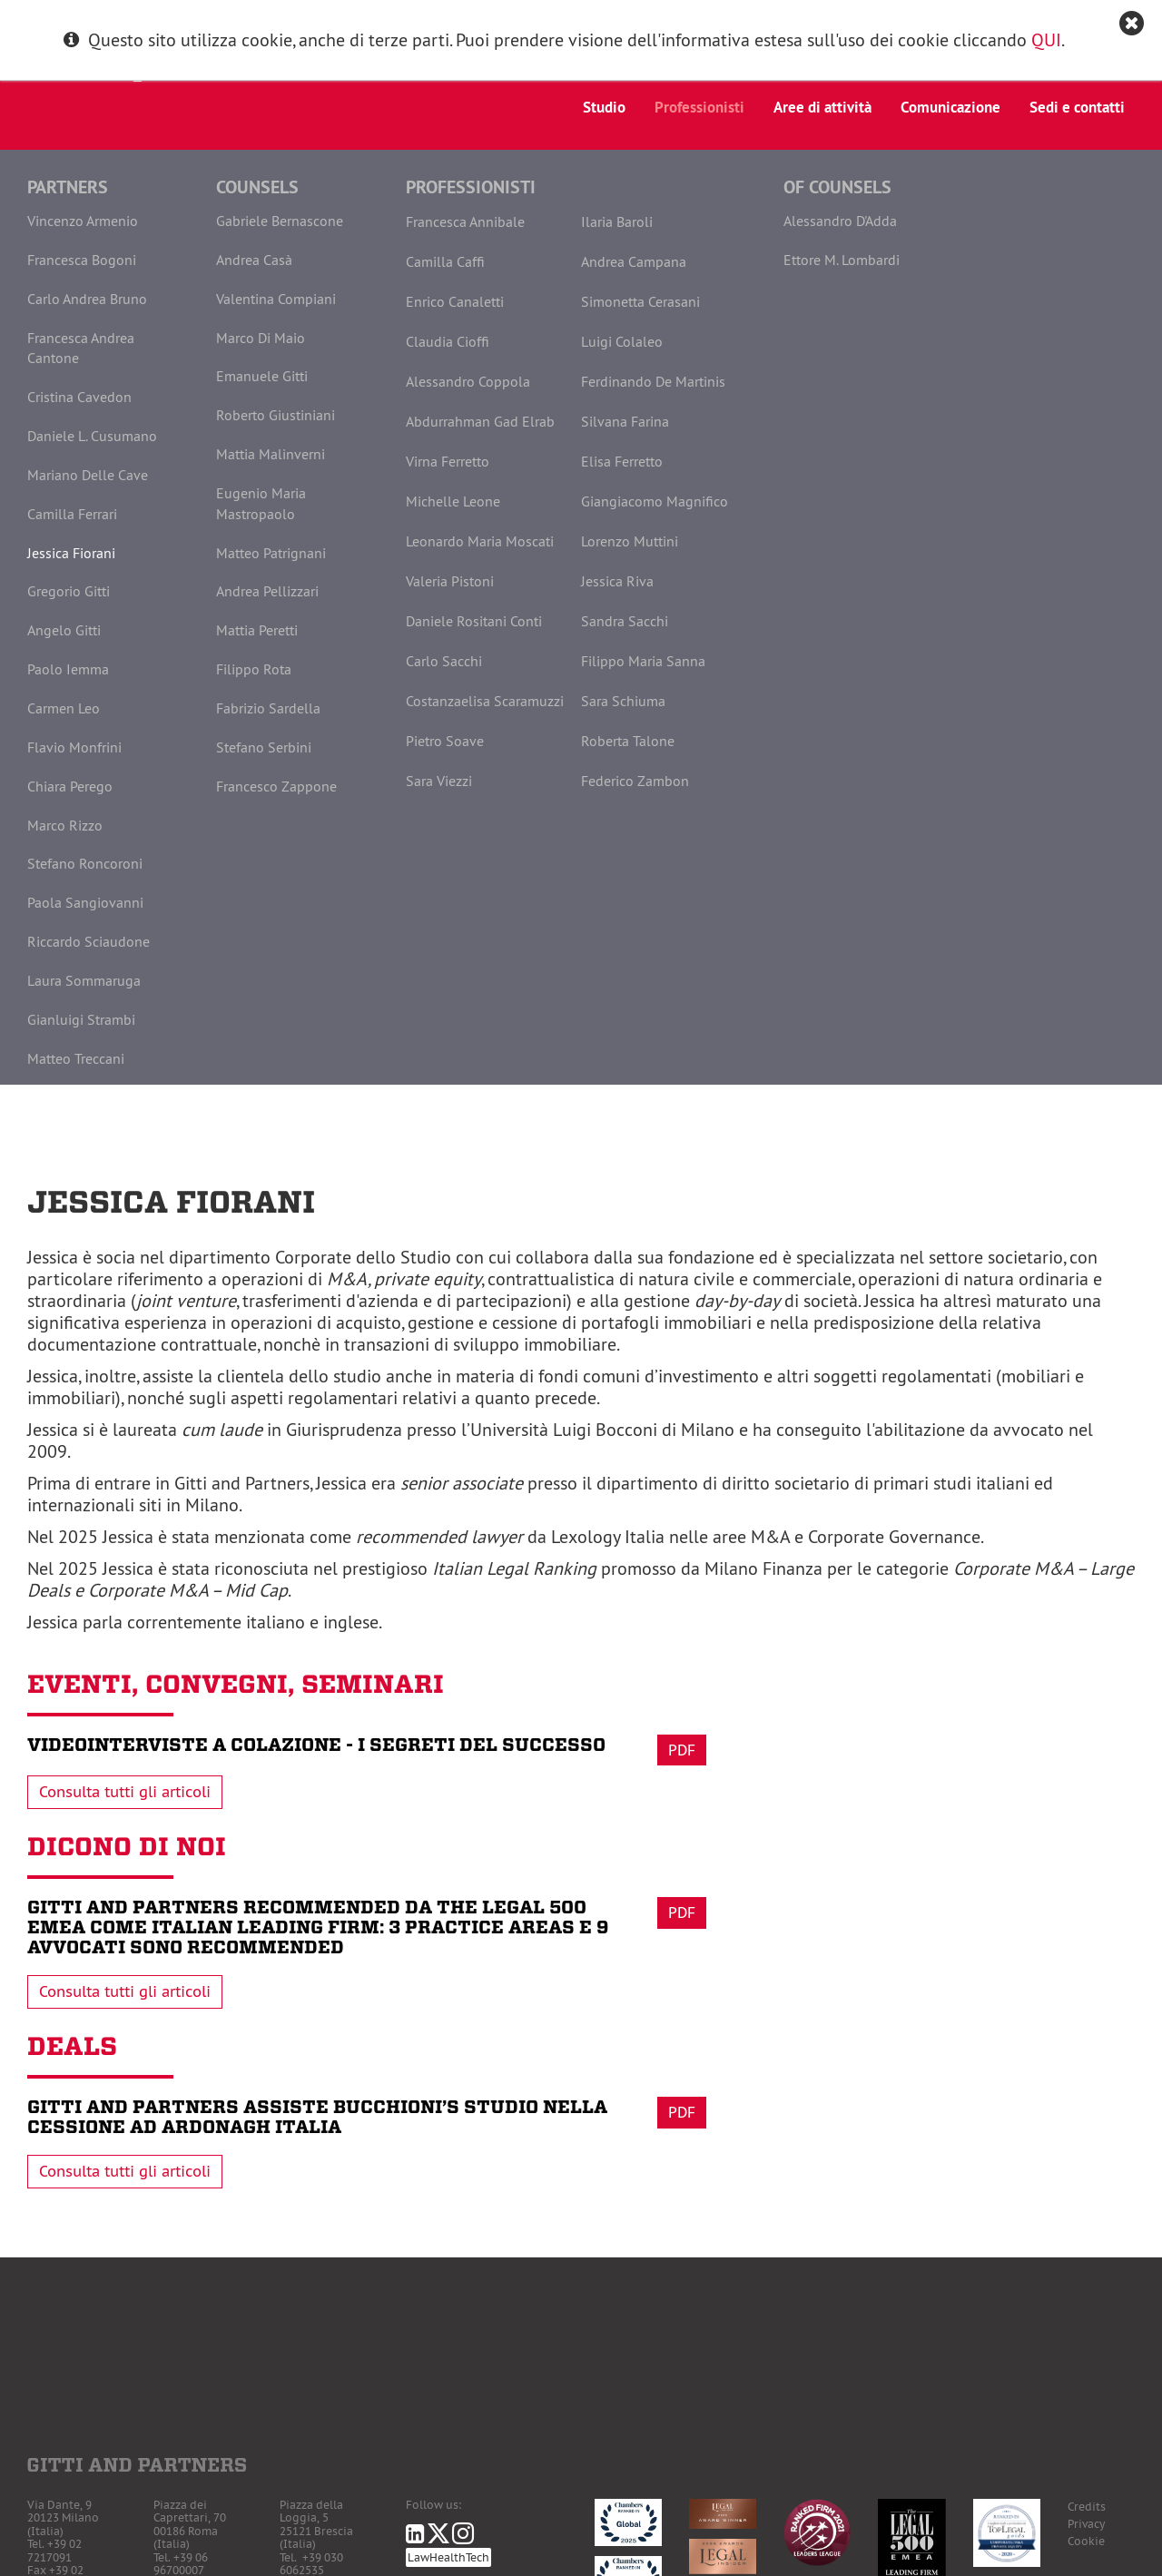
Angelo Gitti (64, 630)
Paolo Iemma (68, 669)
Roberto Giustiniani (275, 415)
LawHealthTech (448, 2557)
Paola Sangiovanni (85, 902)
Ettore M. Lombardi (841, 260)
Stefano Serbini (263, 747)
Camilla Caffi (445, 261)
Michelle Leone (453, 501)
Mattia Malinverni (270, 454)
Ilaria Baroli (617, 221)
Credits (1087, 2506)
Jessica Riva (617, 581)
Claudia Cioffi (447, 341)
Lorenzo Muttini (629, 541)
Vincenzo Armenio (82, 220)
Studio (604, 107)
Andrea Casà (254, 260)
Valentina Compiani (276, 299)
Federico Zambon (635, 781)
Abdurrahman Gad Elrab (480, 421)
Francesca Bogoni (81, 260)
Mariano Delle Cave (87, 475)
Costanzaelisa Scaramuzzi (485, 701)
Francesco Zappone (276, 786)
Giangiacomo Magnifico (654, 501)
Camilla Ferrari (72, 514)
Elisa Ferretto (622, 461)
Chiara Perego (70, 786)
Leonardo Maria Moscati (480, 541)
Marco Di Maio (260, 338)
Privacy (1086, 2524)
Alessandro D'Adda (840, 220)
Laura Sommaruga (84, 980)
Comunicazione (950, 107)
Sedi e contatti (1077, 107)
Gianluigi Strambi (81, 1019)
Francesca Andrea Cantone (80, 348)
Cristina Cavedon (79, 397)
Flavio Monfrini (74, 747)
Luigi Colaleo (622, 341)
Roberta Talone (628, 741)
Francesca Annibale (465, 221)
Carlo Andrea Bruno (87, 299)
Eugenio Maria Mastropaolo (261, 503)
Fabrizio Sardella (268, 708)
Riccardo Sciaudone (88, 941)
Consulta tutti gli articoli (125, 1792)
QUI (1046, 39)
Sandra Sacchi (624, 621)
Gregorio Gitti (68, 591)
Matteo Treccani (75, 1058)
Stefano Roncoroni (85, 863)
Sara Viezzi (439, 781)
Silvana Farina (625, 421)
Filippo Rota (253, 669)
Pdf (681, 1750)
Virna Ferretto (447, 461)
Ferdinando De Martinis (653, 381)
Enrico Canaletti (455, 301)
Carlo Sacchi (444, 661)
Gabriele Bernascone (279, 220)
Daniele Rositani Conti (474, 621)
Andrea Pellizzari (267, 591)
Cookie (1086, 2541)
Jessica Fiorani (71, 553)
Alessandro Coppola (468, 381)
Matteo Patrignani (271, 553)
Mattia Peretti (257, 630)
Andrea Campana (633, 261)
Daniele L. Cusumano (92, 436)
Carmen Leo (63, 708)
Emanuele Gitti (262, 376)
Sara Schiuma (623, 701)
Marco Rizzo (65, 825)
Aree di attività (822, 107)
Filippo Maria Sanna (643, 661)
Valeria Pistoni (450, 581)
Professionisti (699, 107)
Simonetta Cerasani (640, 301)
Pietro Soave (445, 741)
